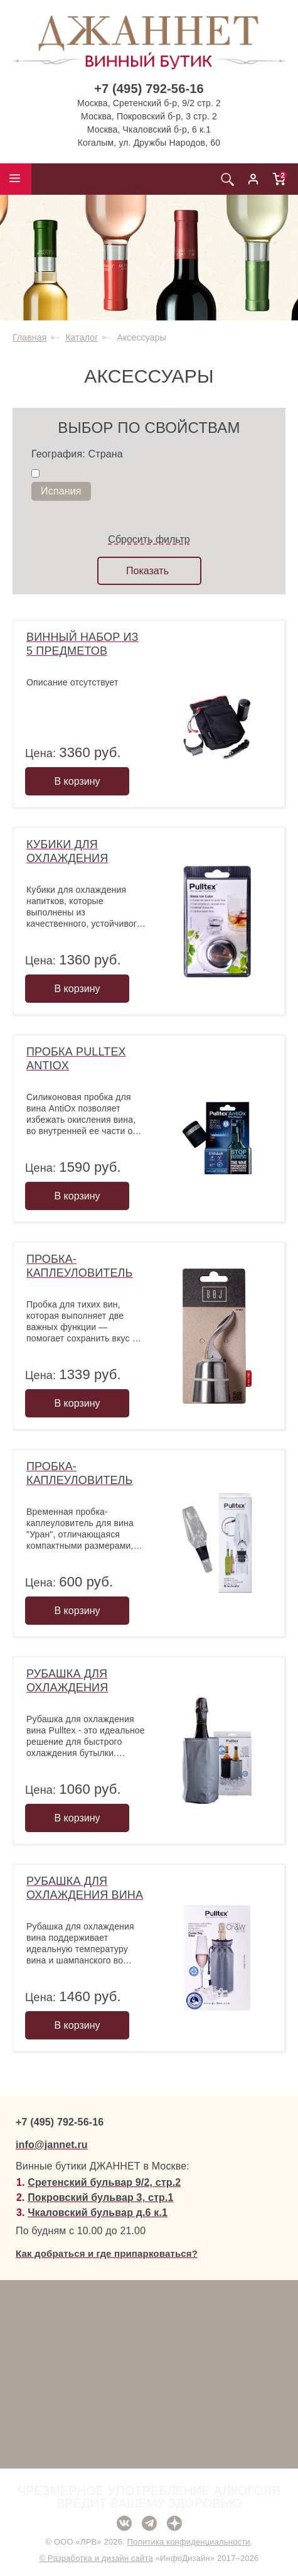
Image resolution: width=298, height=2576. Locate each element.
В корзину (77, 781)
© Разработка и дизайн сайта (95, 2558)
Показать (147, 570)
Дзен (174, 2523)
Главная (29, 337)
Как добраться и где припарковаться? (107, 2253)
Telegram (149, 2523)
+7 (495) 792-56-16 (149, 89)
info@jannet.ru (52, 2144)
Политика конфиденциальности (188, 2541)
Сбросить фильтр (148, 539)
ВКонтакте (124, 2523)
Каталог (81, 337)
